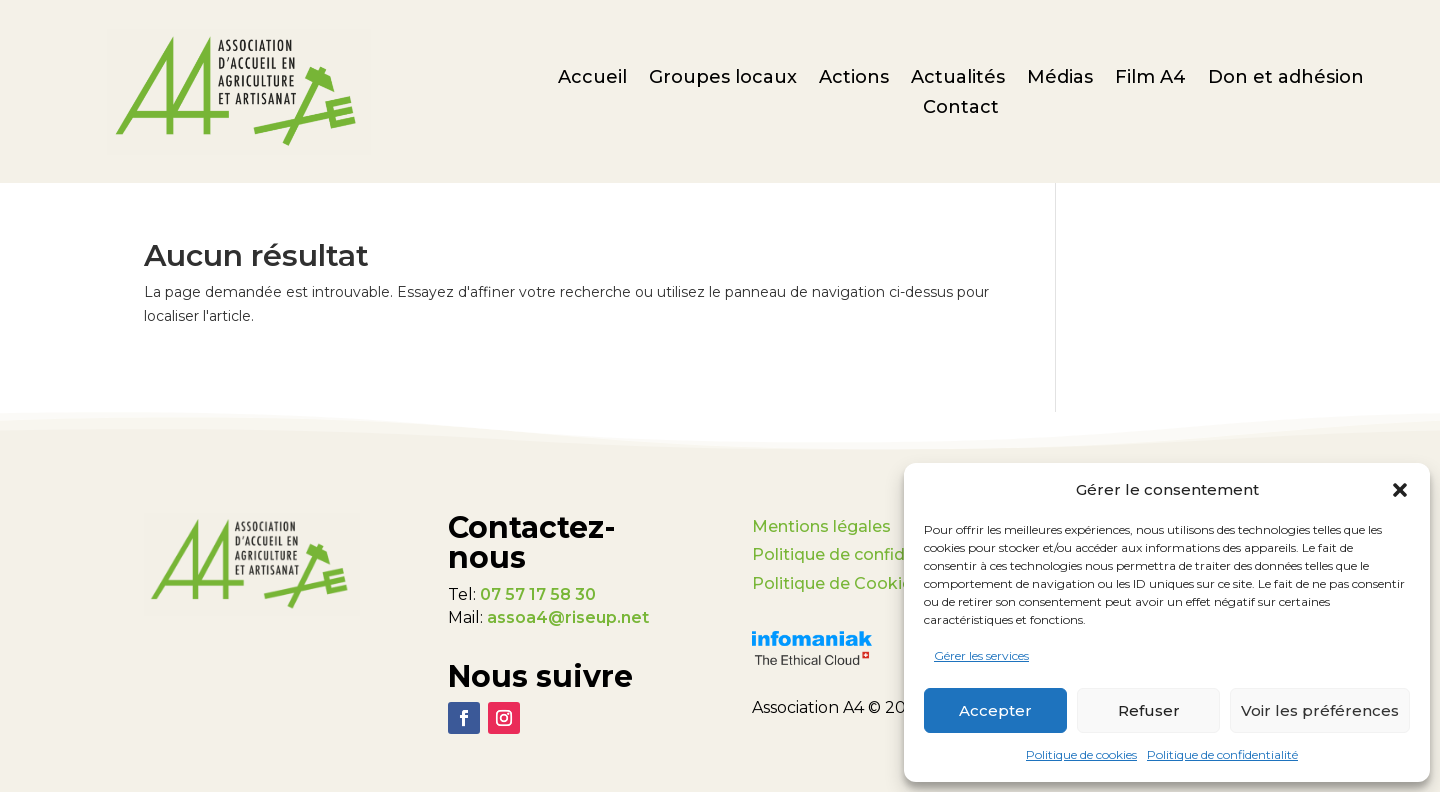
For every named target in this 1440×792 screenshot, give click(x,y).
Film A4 (1150, 79)
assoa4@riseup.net (568, 617)
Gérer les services (981, 655)
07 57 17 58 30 (538, 594)
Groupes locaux (723, 79)
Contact (961, 109)
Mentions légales (821, 526)
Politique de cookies (1081, 754)
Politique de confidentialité (1222, 754)
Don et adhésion (1286, 79)
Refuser (1149, 710)
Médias (1060, 79)
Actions (854, 79)
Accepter (995, 710)
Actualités (958, 79)
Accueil (592, 79)
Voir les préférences (1320, 710)
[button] (1400, 490)
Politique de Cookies (836, 583)
